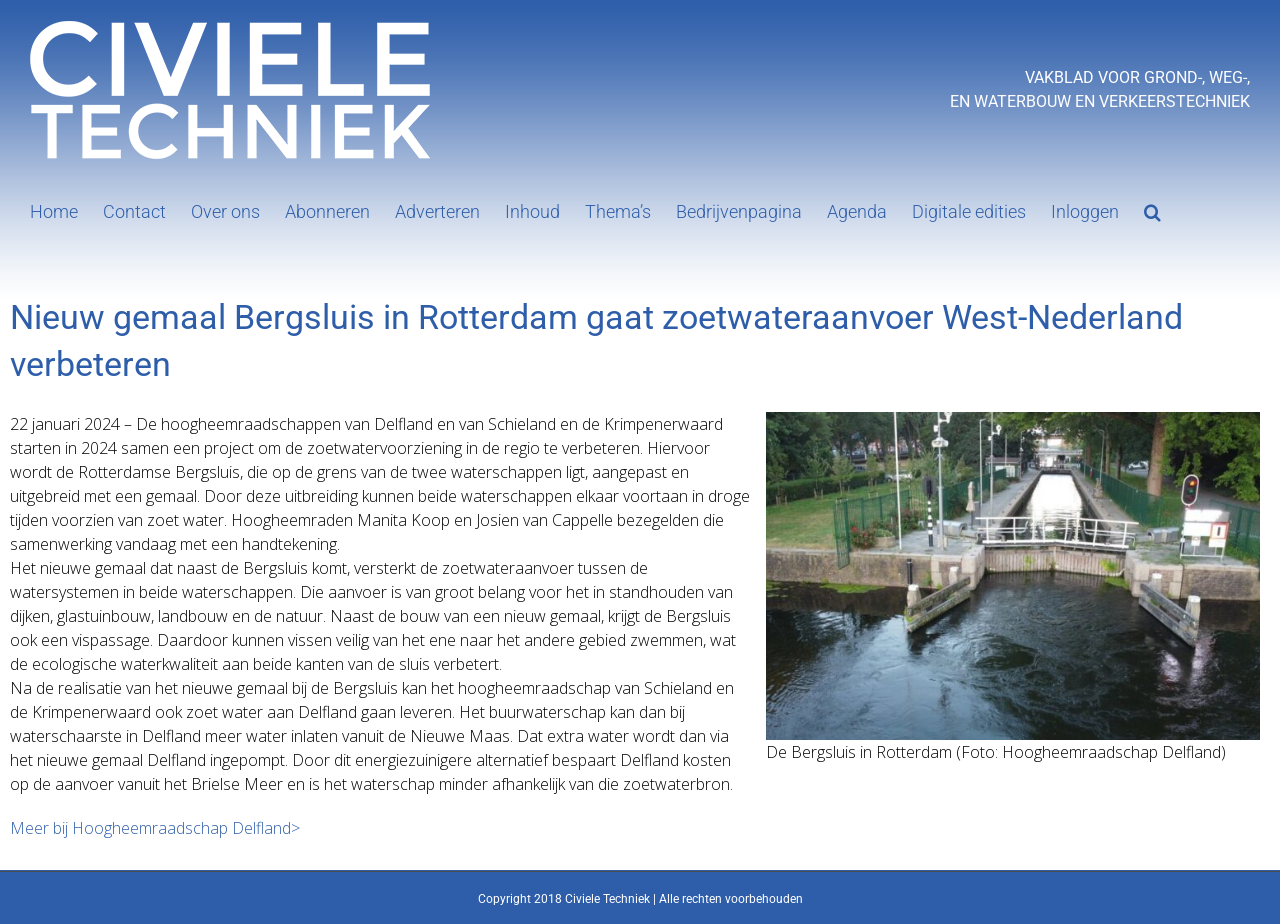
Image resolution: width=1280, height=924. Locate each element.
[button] (1152, 210)
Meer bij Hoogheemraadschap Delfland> (155, 828)
